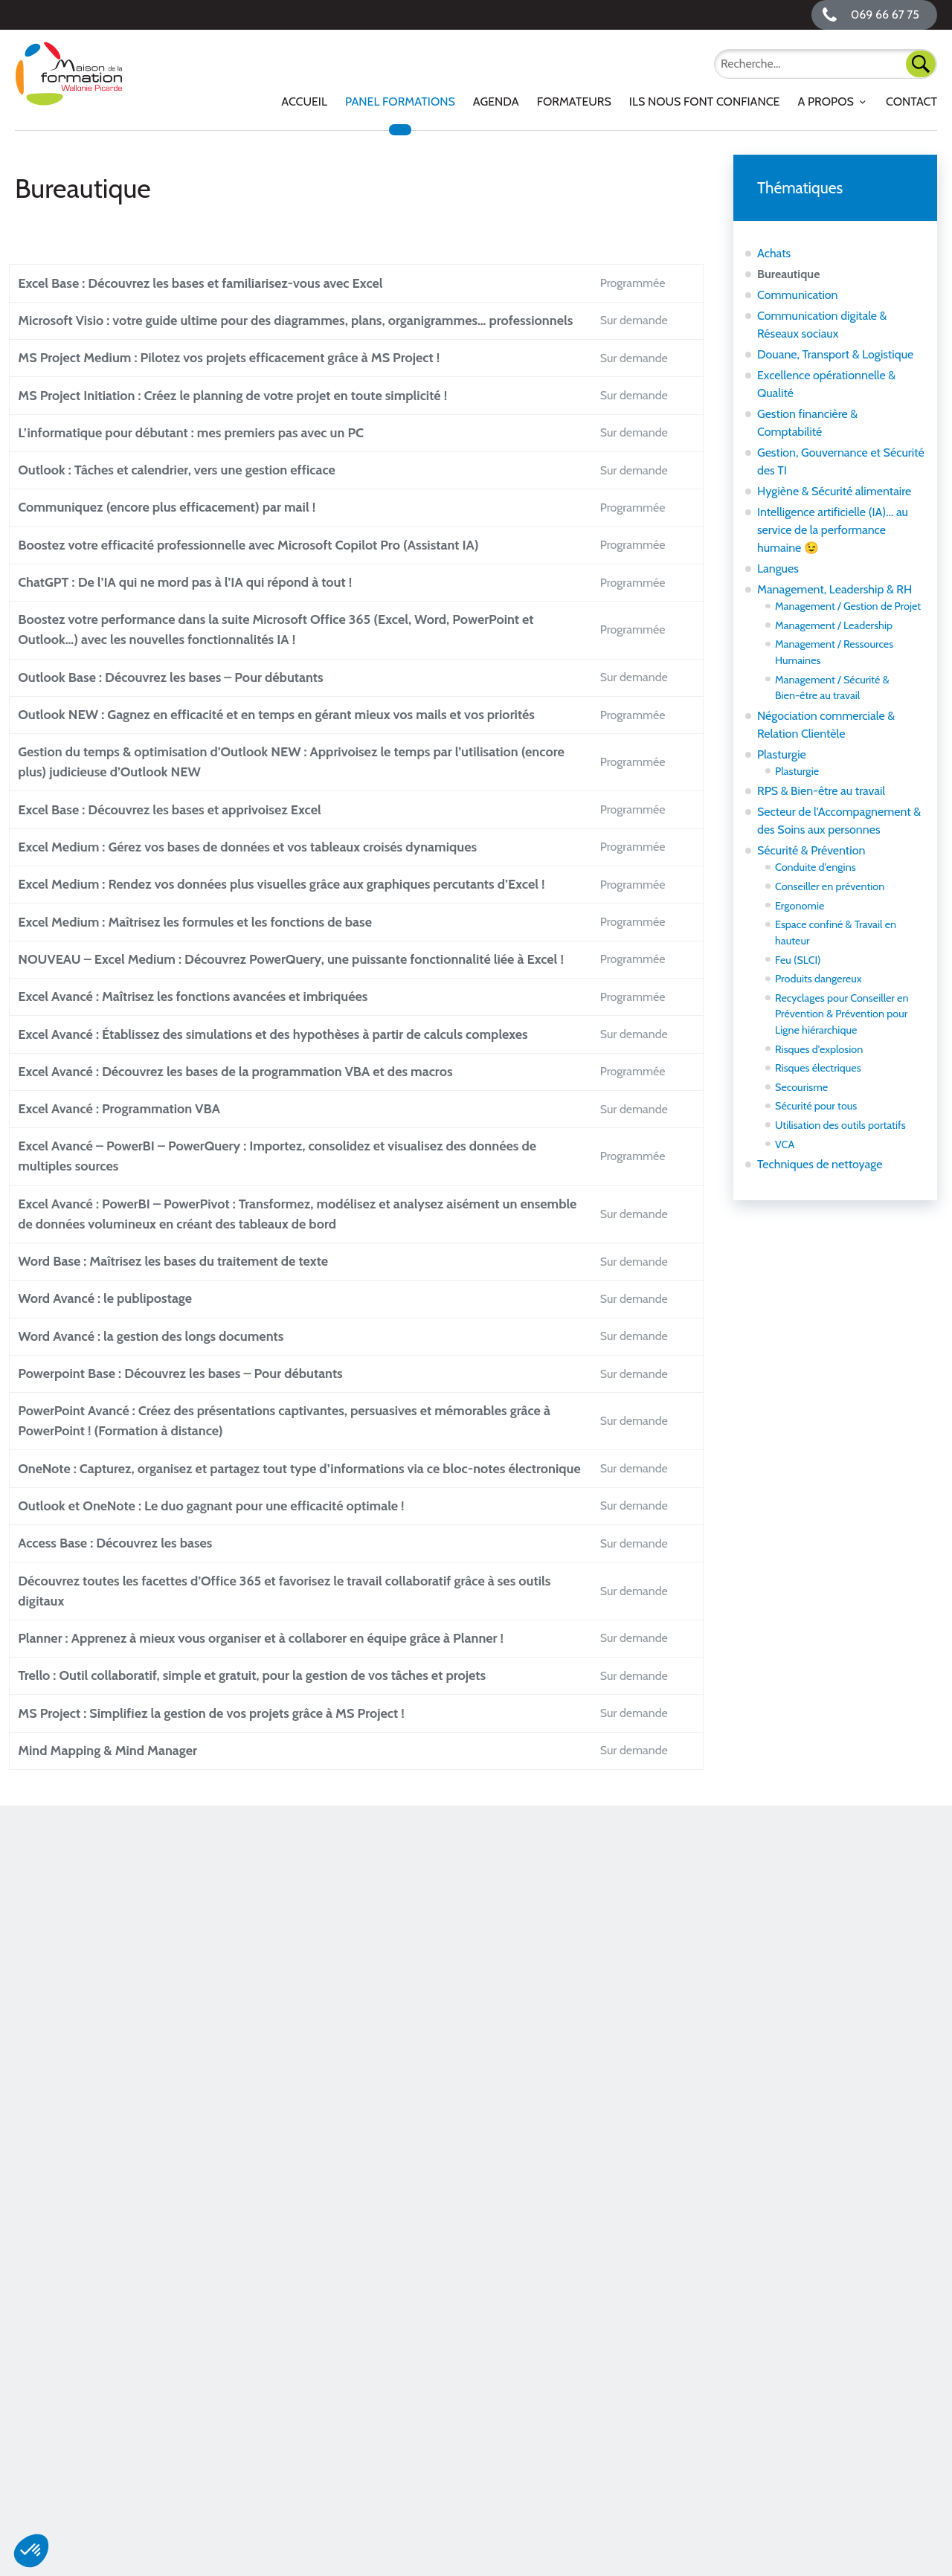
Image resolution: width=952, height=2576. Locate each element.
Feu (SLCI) (798, 960)
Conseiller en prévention (829, 886)
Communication (797, 295)
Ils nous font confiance (704, 101)
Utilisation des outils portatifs (840, 1125)
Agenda (496, 101)
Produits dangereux (818, 978)
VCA (784, 1144)
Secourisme (801, 1087)
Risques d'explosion (819, 1049)
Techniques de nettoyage (819, 1164)
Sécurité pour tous (816, 1105)
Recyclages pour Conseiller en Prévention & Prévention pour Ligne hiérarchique (842, 1014)
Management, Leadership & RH (834, 589)
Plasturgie (781, 754)
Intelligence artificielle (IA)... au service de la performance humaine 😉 (832, 530)
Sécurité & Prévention (811, 850)
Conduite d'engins (815, 867)
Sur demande (644, 359)
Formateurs (574, 101)
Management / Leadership (833, 625)
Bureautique (788, 274)
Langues (778, 568)
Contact (911, 101)
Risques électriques (818, 1068)
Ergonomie (799, 905)
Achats (774, 253)
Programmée (642, 293)
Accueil (304, 101)
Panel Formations (400, 101)
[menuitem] (304, 102)
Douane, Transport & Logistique (835, 354)
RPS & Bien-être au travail (821, 791)
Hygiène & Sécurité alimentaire (834, 491)
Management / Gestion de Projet (848, 606)
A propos (825, 101)
